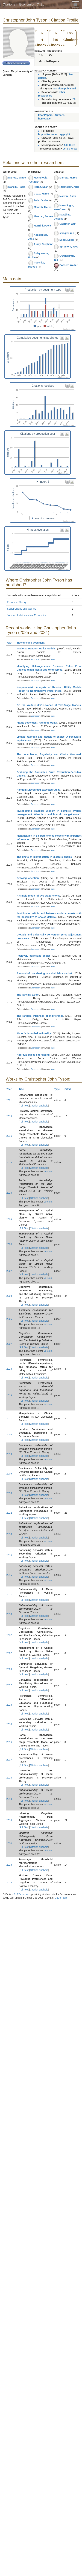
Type (58, 1089)
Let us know (70, 148)
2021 (9, 1100)
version (48, 1171)
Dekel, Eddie (66, 239)
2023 (9, 1882)
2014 (9, 1555)
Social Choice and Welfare (21, 608)
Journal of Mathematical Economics (26, 615)
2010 (9, 1454)
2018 (9, 1614)
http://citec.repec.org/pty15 (54, 134)
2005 (9, 1319)
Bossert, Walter (68, 265)
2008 (9, 1219)
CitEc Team (61, 1897)
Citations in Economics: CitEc (23, 4)
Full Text (24, 1105)
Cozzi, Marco (41, 193)
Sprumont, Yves (68, 246)
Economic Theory (16, 602)
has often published (64, 88)
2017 (9, 1594)
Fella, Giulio (41, 200)
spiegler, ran (66, 233)
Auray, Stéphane (43, 244)
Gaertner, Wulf (67, 223)
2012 (9, 1512)
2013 (9, 1116)
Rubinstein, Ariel (69, 186)
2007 (9, 1271)
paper (53, 659)
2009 (9, 1473)
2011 (9, 1418)
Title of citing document (32, 642)
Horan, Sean (41, 186)
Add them (69, 145)
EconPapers (45, 115)
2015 (9, 1135)
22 (73, 99)
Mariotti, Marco (17, 177)
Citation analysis (39, 1105)
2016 (9, 1162)
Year (10, 642)
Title (23, 1089)
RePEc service (22, 1894)
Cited (69, 1089)
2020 (9, 1843)
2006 (9, 1244)
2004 (9, 1434)
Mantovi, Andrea (43, 216)
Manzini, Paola (16, 186)
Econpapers (35, 659)
